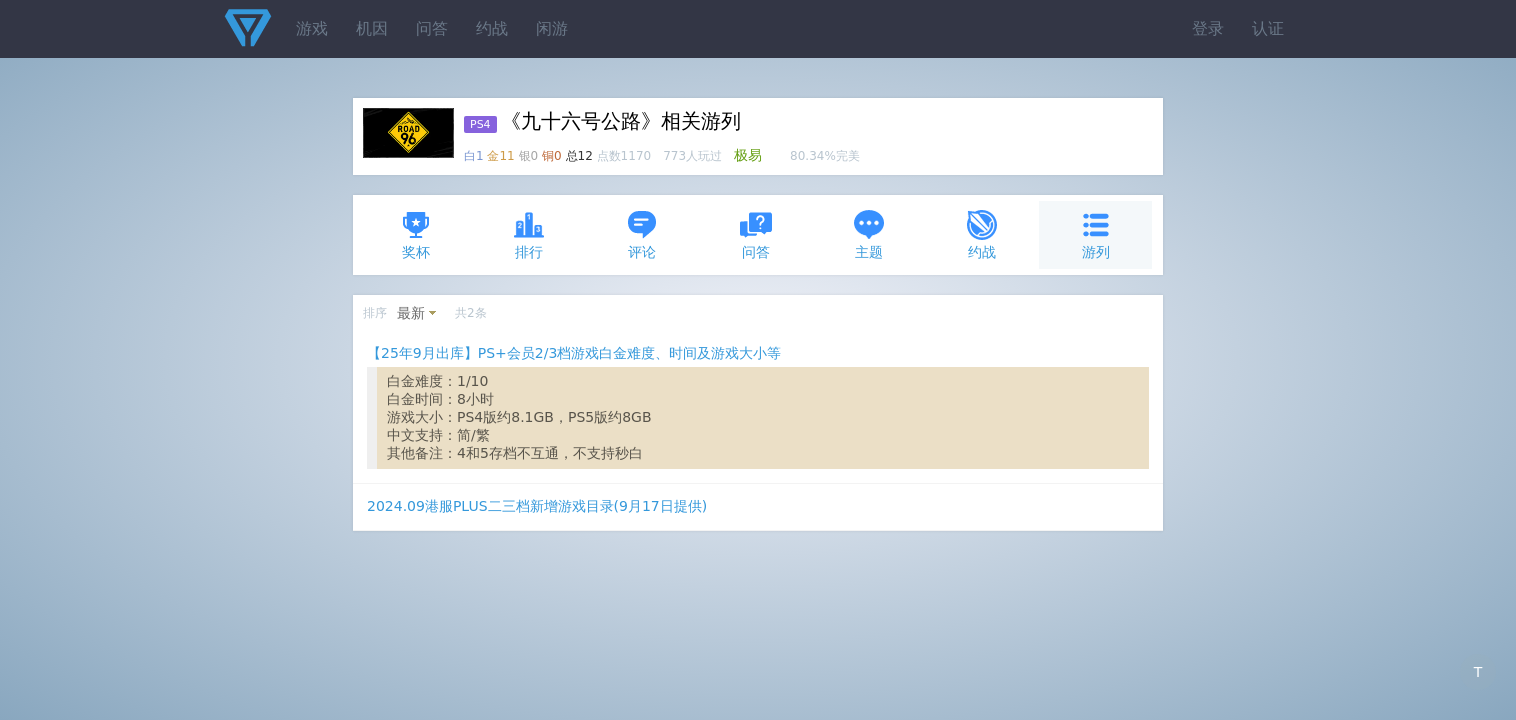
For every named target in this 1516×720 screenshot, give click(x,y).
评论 (642, 234)
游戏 (312, 28)
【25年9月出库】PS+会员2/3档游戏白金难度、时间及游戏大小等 (574, 353)
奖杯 (416, 234)
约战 (492, 28)
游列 (1096, 234)
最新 (411, 313)
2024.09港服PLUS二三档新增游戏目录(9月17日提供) (537, 506)
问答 (432, 28)
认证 (1268, 28)
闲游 (552, 28)
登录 (1208, 28)
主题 (869, 234)
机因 (372, 28)
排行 (529, 234)
